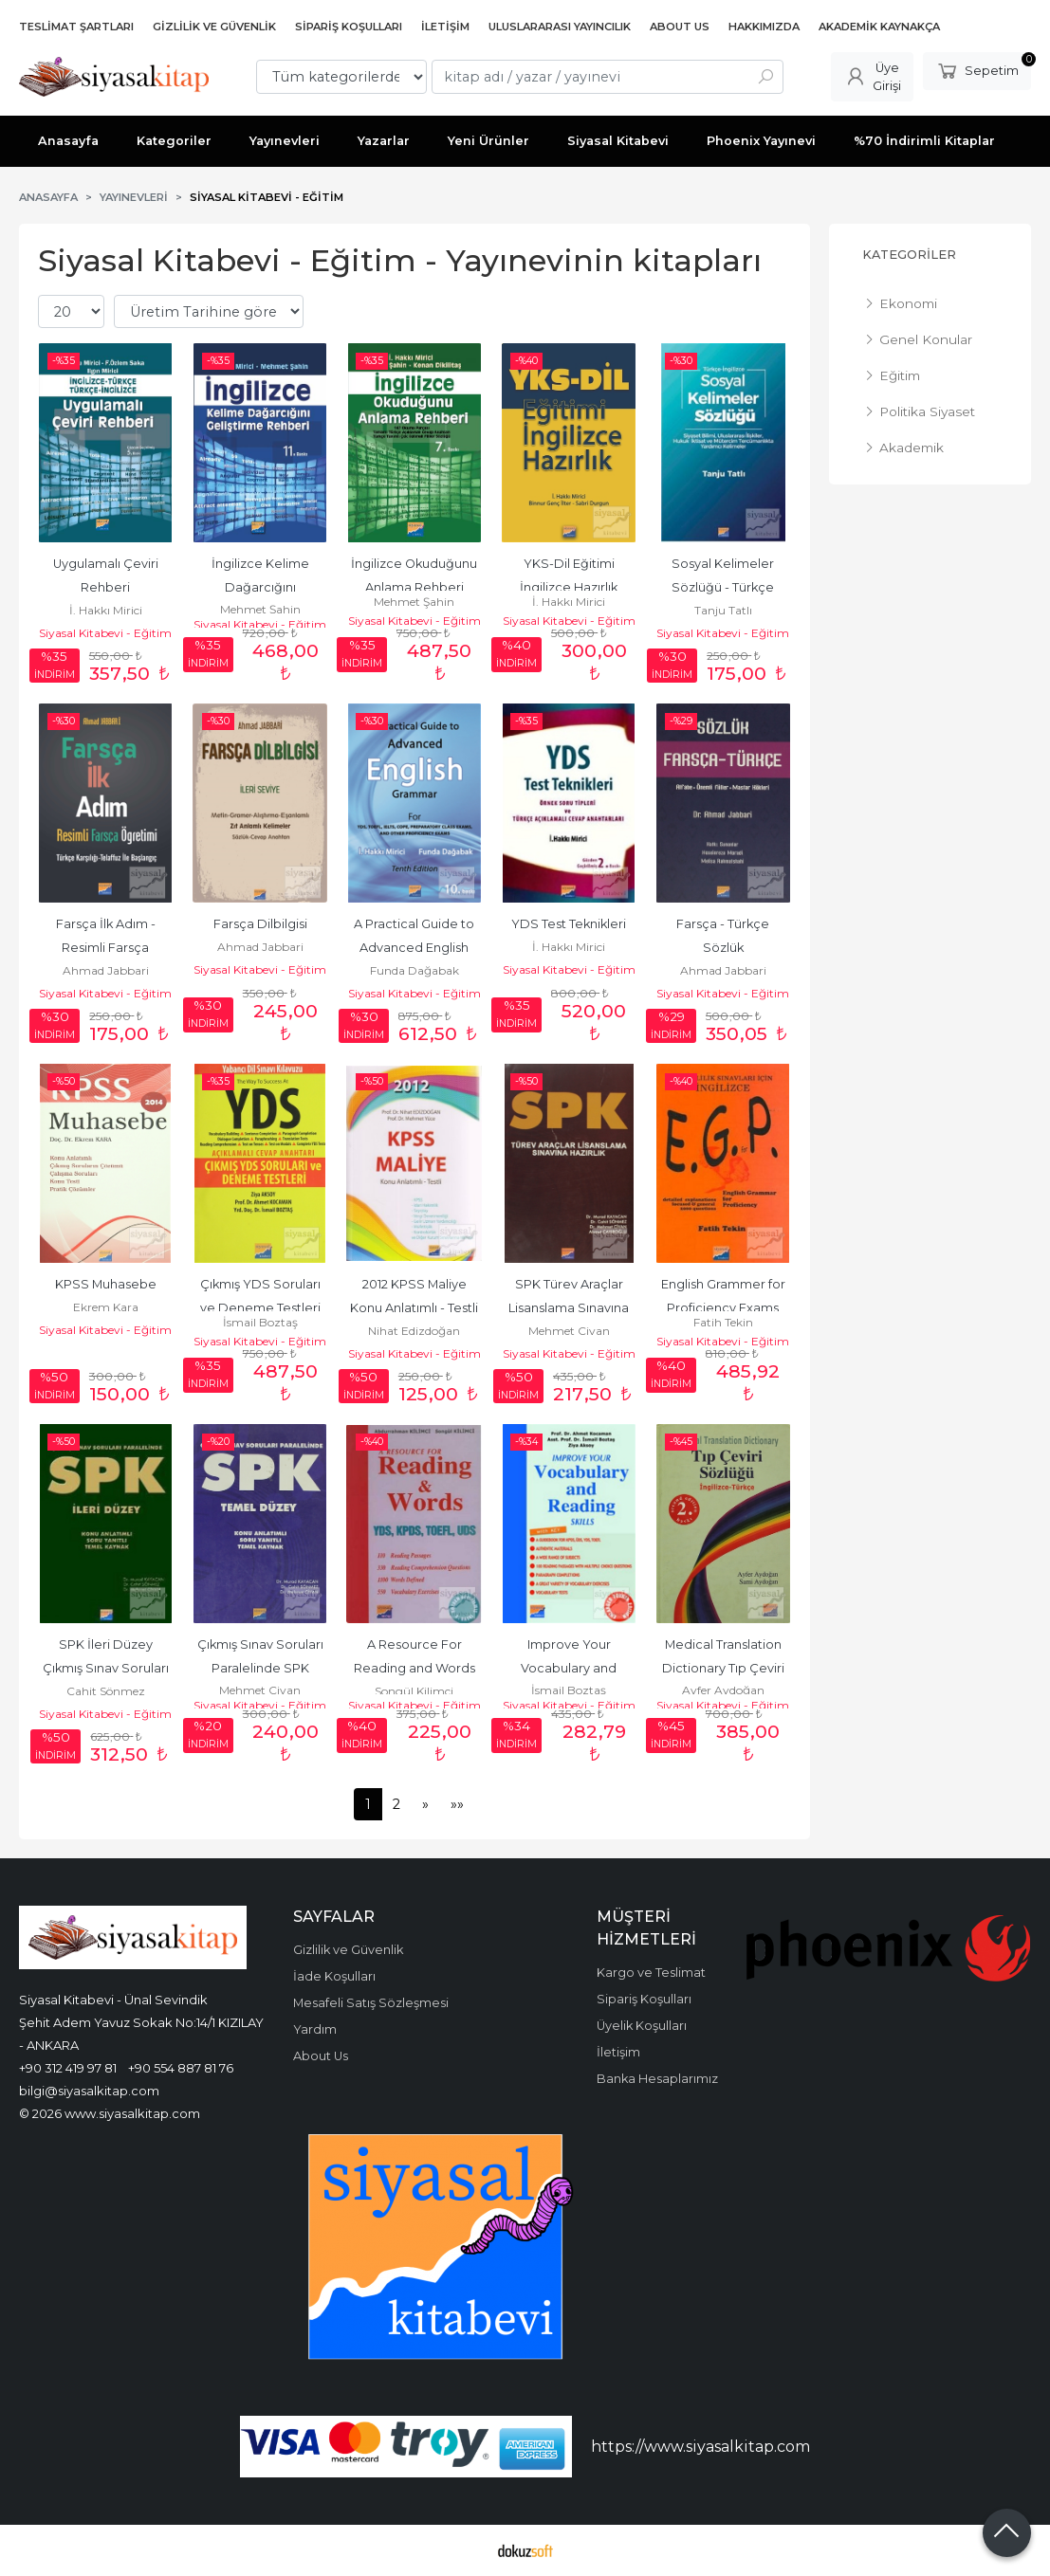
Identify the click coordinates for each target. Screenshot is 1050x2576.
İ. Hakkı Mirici (105, 610)
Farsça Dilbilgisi (260, 924)
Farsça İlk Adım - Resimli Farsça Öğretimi (107, 947)
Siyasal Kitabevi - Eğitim (105, 633)
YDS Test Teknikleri (568, 924)
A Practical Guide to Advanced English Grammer (415, 947)
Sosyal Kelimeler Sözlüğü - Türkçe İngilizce (724, 587)
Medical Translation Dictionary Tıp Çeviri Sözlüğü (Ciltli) (724, 1668)
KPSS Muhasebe (106, 1284)
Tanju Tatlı (723, 610)
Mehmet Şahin (260, 609)
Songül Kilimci (414, 1691)
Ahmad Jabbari (106, 970)
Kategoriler (909, 254)
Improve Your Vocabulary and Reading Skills (570, 1668)
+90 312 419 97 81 (68, 2067)
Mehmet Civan (569, 1331)
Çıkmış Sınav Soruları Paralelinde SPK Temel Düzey (261, 1668)
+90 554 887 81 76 (180, 2067)
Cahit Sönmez (105, 1691)
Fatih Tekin (723, 1322)
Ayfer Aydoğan (723, 1690)
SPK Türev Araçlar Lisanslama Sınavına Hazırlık (570, 1308)
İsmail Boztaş (260, 1322)
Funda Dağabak (414, 970)
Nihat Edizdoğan (414, 1331)
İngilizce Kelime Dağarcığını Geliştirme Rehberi (260, 587)
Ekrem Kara (105, 1307)
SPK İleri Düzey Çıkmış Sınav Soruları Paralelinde (107, 1668)
